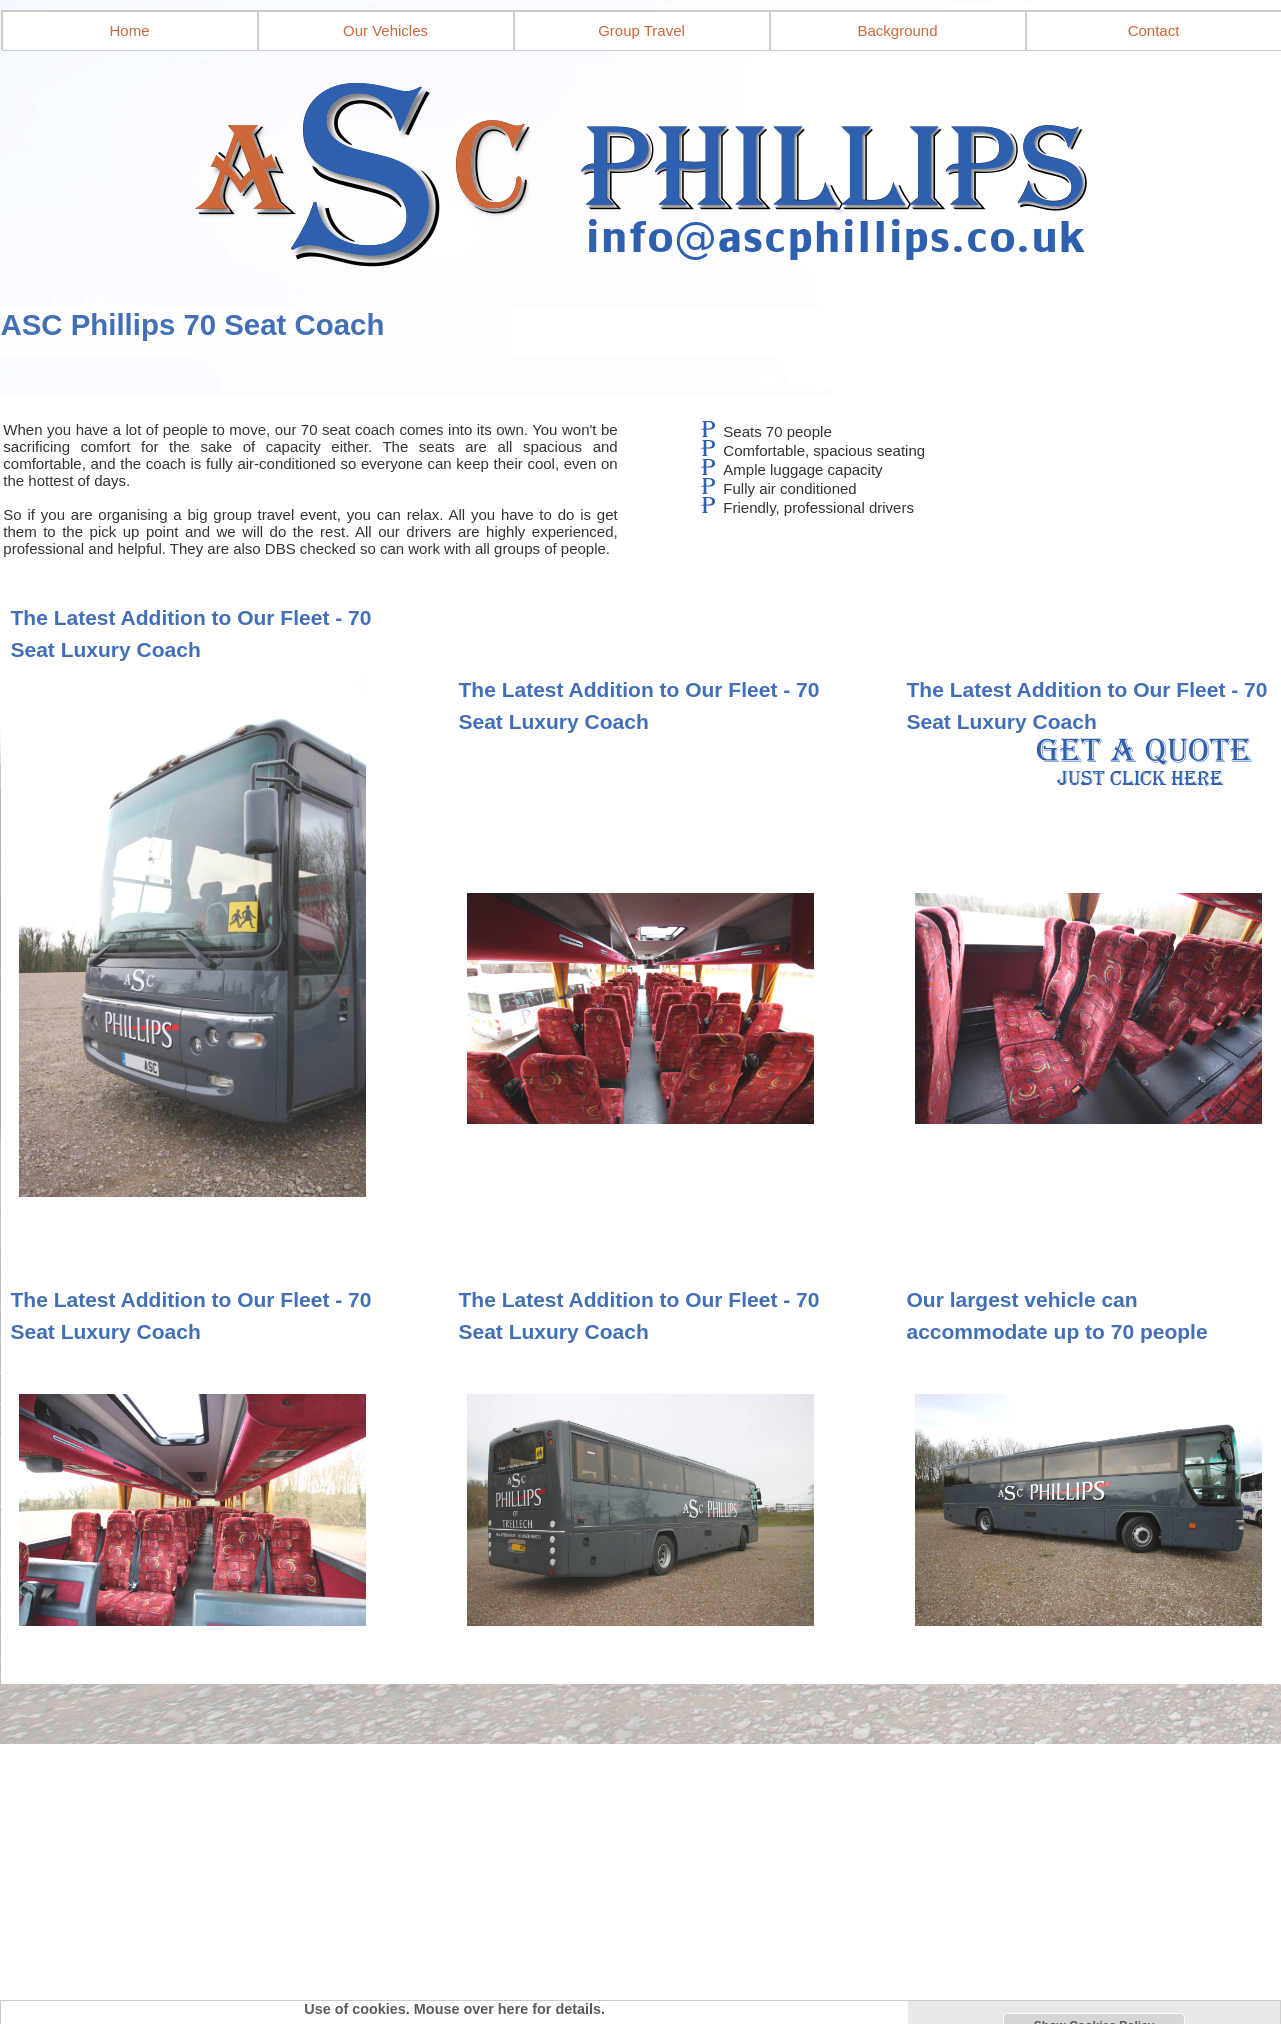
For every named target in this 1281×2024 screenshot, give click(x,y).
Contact (1154, 30)
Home (129, 30)
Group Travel (641, 30)
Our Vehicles (385, 30)
